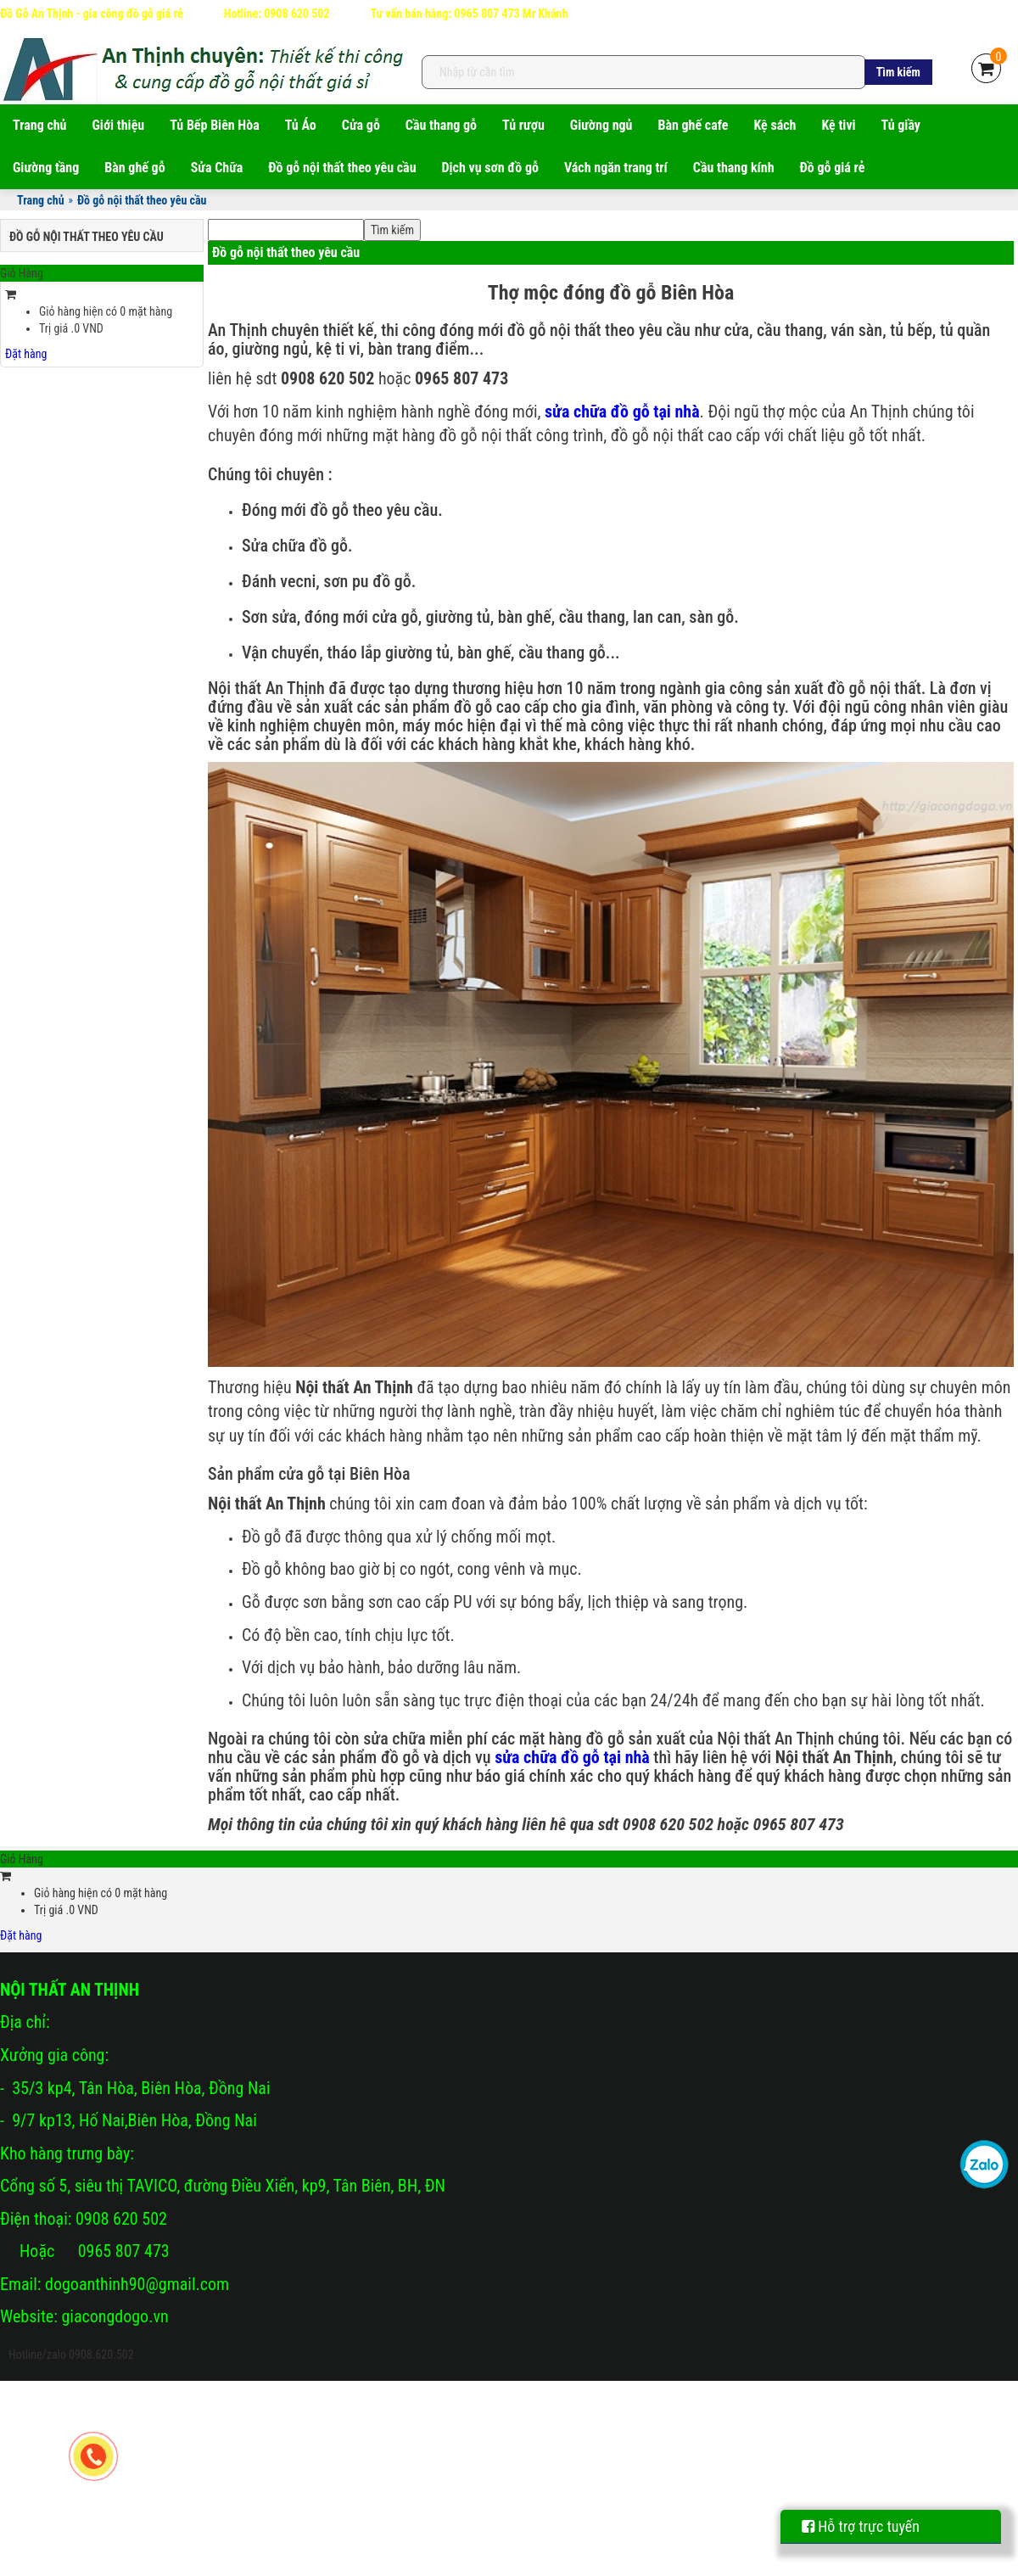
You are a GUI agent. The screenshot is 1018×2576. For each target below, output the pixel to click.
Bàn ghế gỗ (134, 168)
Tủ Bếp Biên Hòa (215, 125)
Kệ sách (774, 125)
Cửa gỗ (361, 125)
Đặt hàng (26, 354)
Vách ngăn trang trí (616, 168)
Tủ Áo (300, 125)
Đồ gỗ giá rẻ (832, 168)
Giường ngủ (601, 125)
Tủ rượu (523, 125)
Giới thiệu (118, 125)
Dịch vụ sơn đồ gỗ (490, 168)
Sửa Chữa (217, 168)
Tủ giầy (900, 125)
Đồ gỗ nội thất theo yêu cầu (342, 168)
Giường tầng (46, 168)
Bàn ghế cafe (692, 125)
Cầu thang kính (734, 168)
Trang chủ (40, 125)
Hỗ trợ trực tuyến (861, 2526)
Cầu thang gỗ (441, 125)
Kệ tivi (838, 125)
